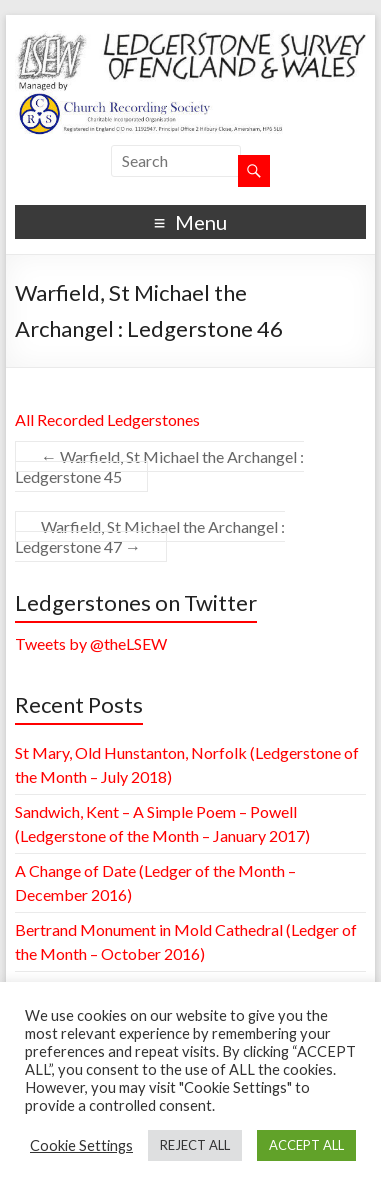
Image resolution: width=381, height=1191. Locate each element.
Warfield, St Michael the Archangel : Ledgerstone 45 (159, 466)
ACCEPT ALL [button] (306, 1145)
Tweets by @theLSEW (91, 643)
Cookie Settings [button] (81, 1145)
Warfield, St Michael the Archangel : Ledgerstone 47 (150, 536)
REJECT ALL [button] (195, 1145)
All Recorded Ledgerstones (107, 419)
